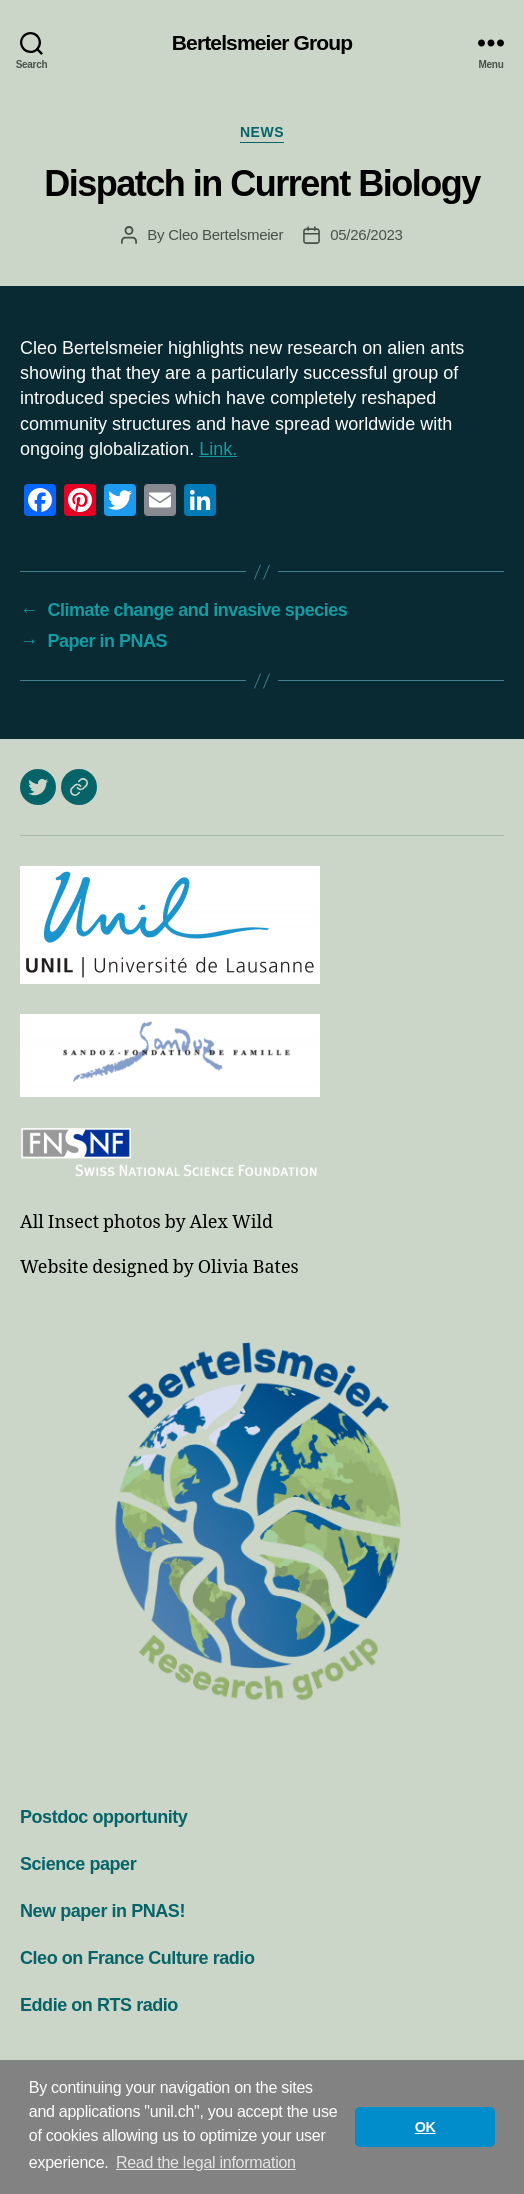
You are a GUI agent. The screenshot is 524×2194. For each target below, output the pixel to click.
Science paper (78, 1864)
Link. (218, 449)
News (262, 132)
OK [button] (425, 2127)
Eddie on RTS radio (99, 2005)
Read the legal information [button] (206, 2162)
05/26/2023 (366, 234)
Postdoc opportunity (103, 1817)
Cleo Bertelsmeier (225, 234)
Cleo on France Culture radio (137, 1958)
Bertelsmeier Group (262, 42)
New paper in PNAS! (102, 1911)
